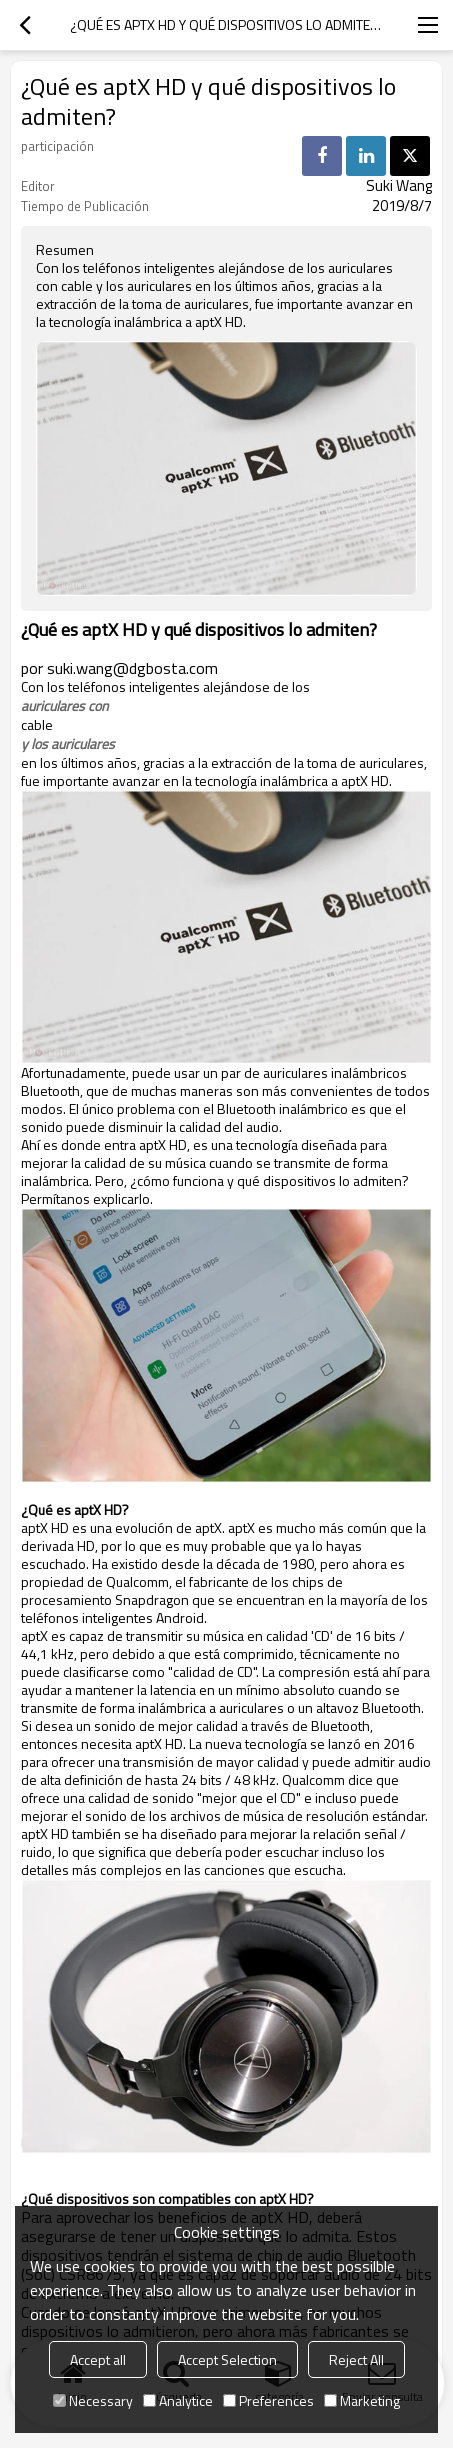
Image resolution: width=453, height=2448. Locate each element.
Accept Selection (227, 2359)
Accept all (98, 2359)
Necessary (93, 2400)
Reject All (356, 2359)
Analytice (178, 2400)
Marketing (362, 2400)
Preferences (268, 2400)
